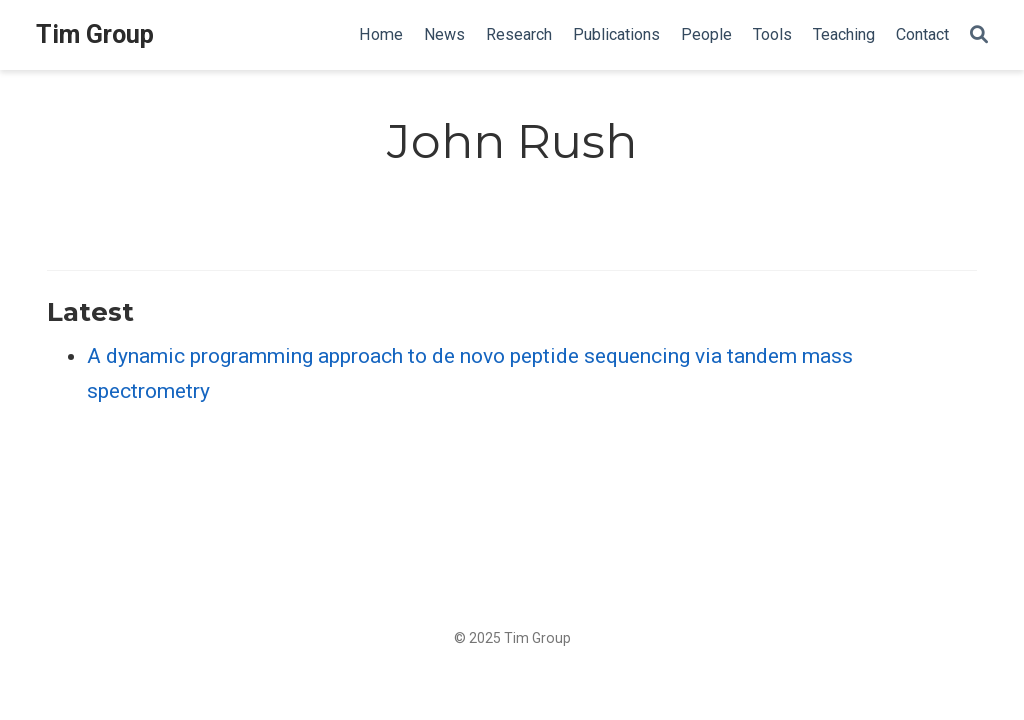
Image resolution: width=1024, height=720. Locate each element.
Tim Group (95, 34)
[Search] (979, 35)
